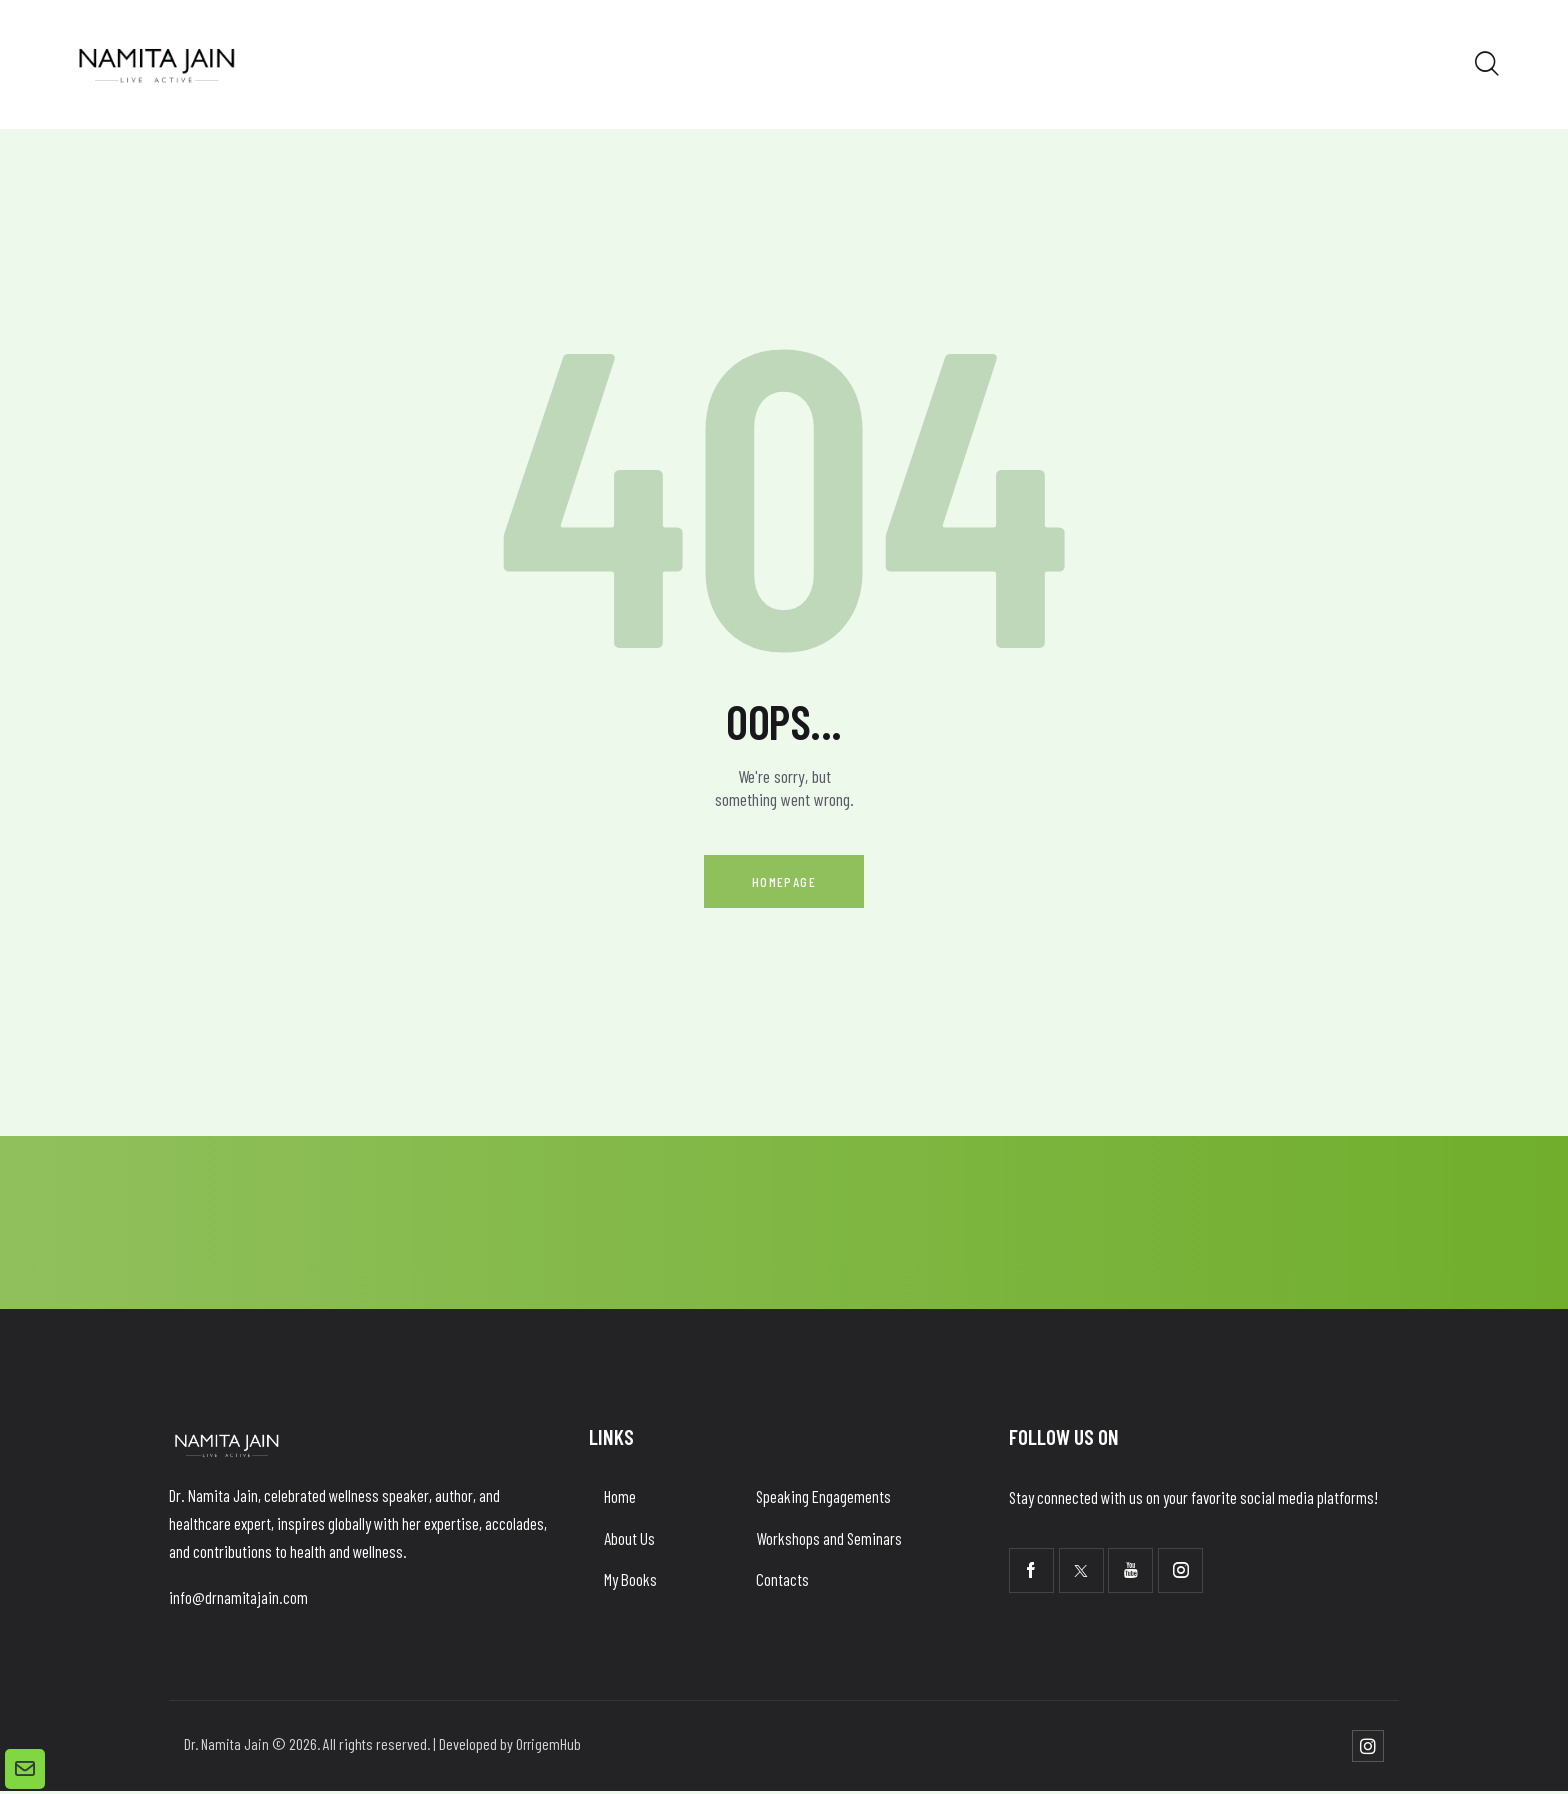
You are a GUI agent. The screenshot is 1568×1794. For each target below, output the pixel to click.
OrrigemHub (550, 1746)
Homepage (784, 882)
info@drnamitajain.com (239, 1600)
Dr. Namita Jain (227, 1746)
